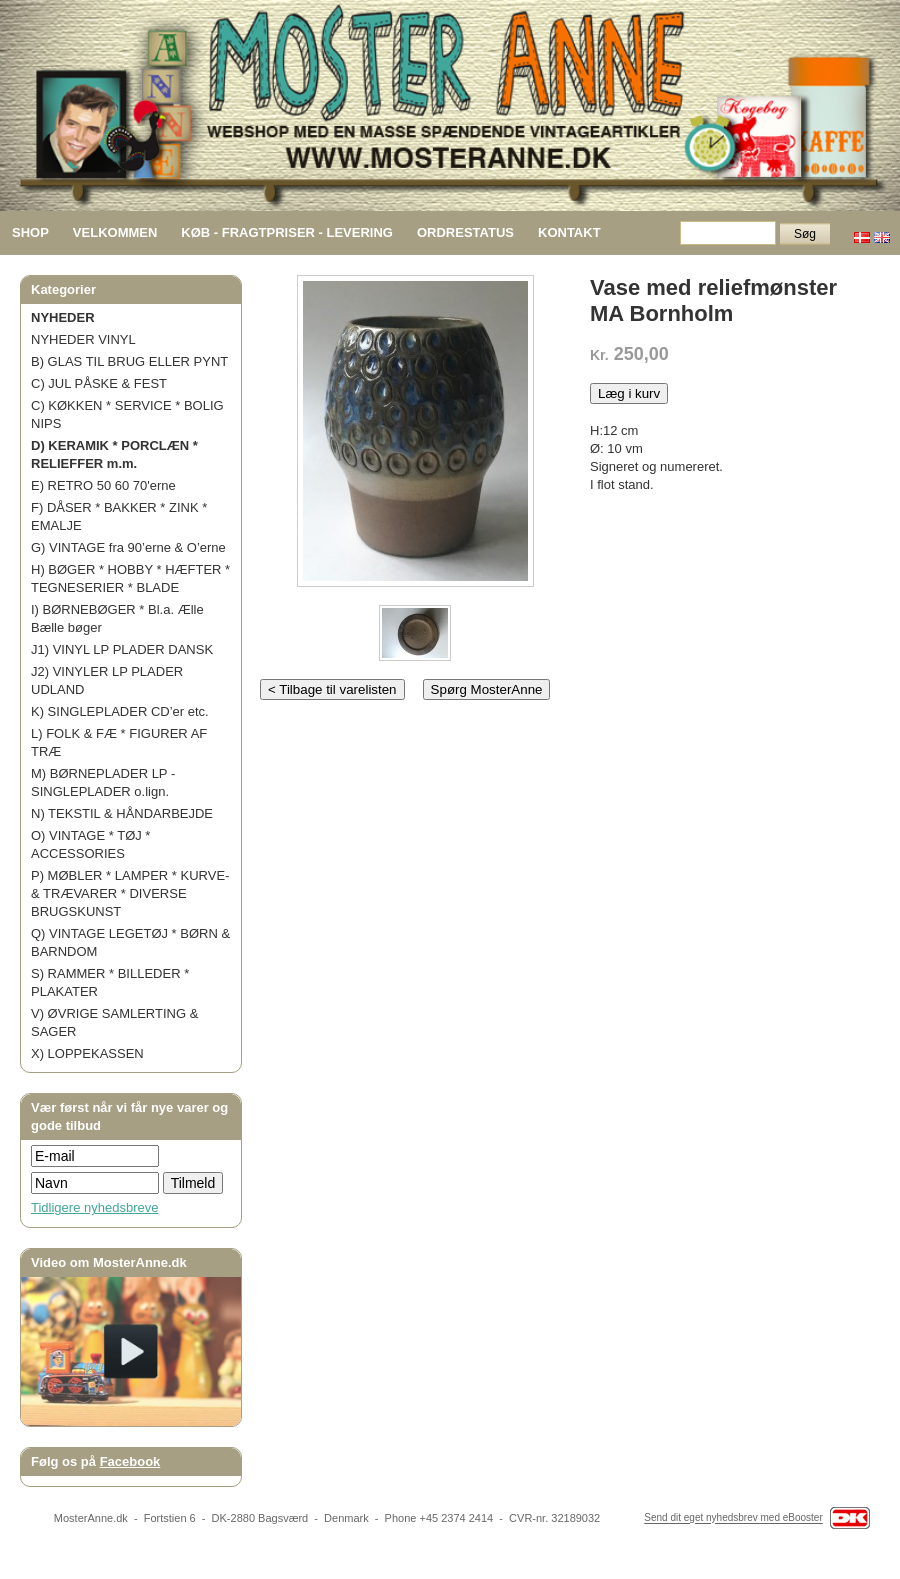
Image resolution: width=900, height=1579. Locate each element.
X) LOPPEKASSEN (87, 1053)
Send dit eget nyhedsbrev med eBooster (733, 1518)
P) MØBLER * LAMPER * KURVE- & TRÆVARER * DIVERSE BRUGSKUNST (130, 893)
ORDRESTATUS (465, 232)
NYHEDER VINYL (83, 339)
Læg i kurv (629, 393)
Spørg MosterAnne (487, 689)
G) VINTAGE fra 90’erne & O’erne (128, 547)
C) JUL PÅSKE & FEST (99, 383)
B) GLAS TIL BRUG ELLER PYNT (129, 361)
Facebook (130, 1461)
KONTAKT (569, 232)
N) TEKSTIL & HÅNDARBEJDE (122, 813)
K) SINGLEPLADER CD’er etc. (120, 711)
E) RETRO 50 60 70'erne (103, 485)
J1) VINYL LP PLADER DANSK (122, 649)
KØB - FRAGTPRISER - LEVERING (287, 232)
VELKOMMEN (115, 232)
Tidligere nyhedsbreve (94, 1207)
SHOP (30, 232)
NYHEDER (63, 317)
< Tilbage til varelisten (332, 689)
